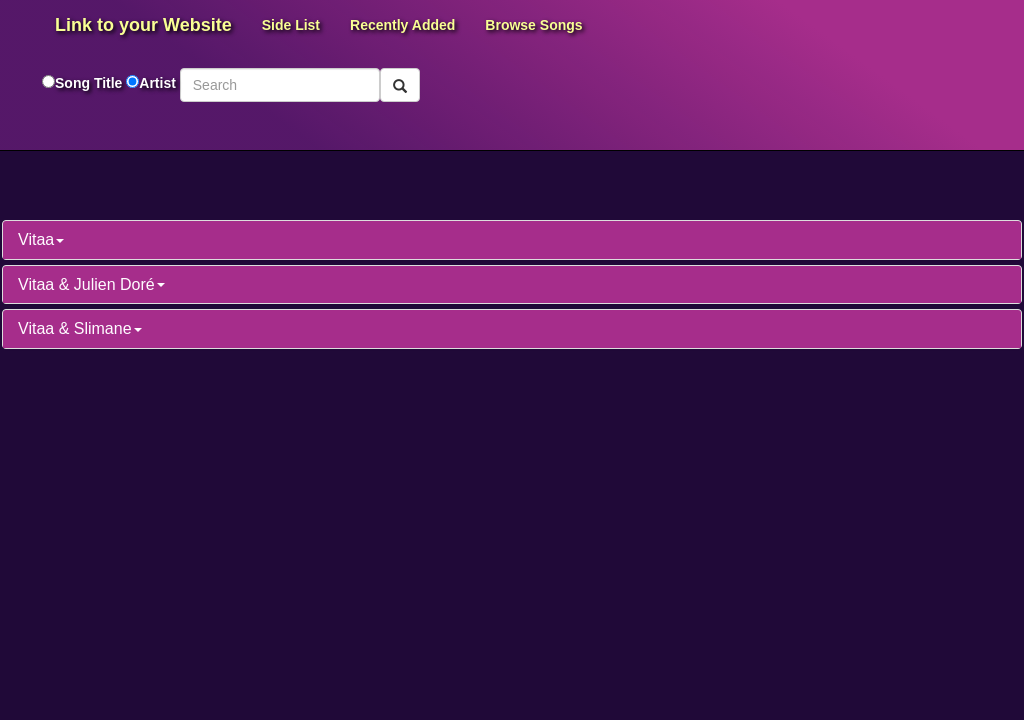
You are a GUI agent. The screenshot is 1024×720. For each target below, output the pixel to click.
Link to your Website (143, 25)
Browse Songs (533, 25)
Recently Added (402, 25)
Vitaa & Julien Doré (91, 284)
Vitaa (41, 239)
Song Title (90, 83)
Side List (291, 25)
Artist (157, 83)
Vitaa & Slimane (80, 328)
